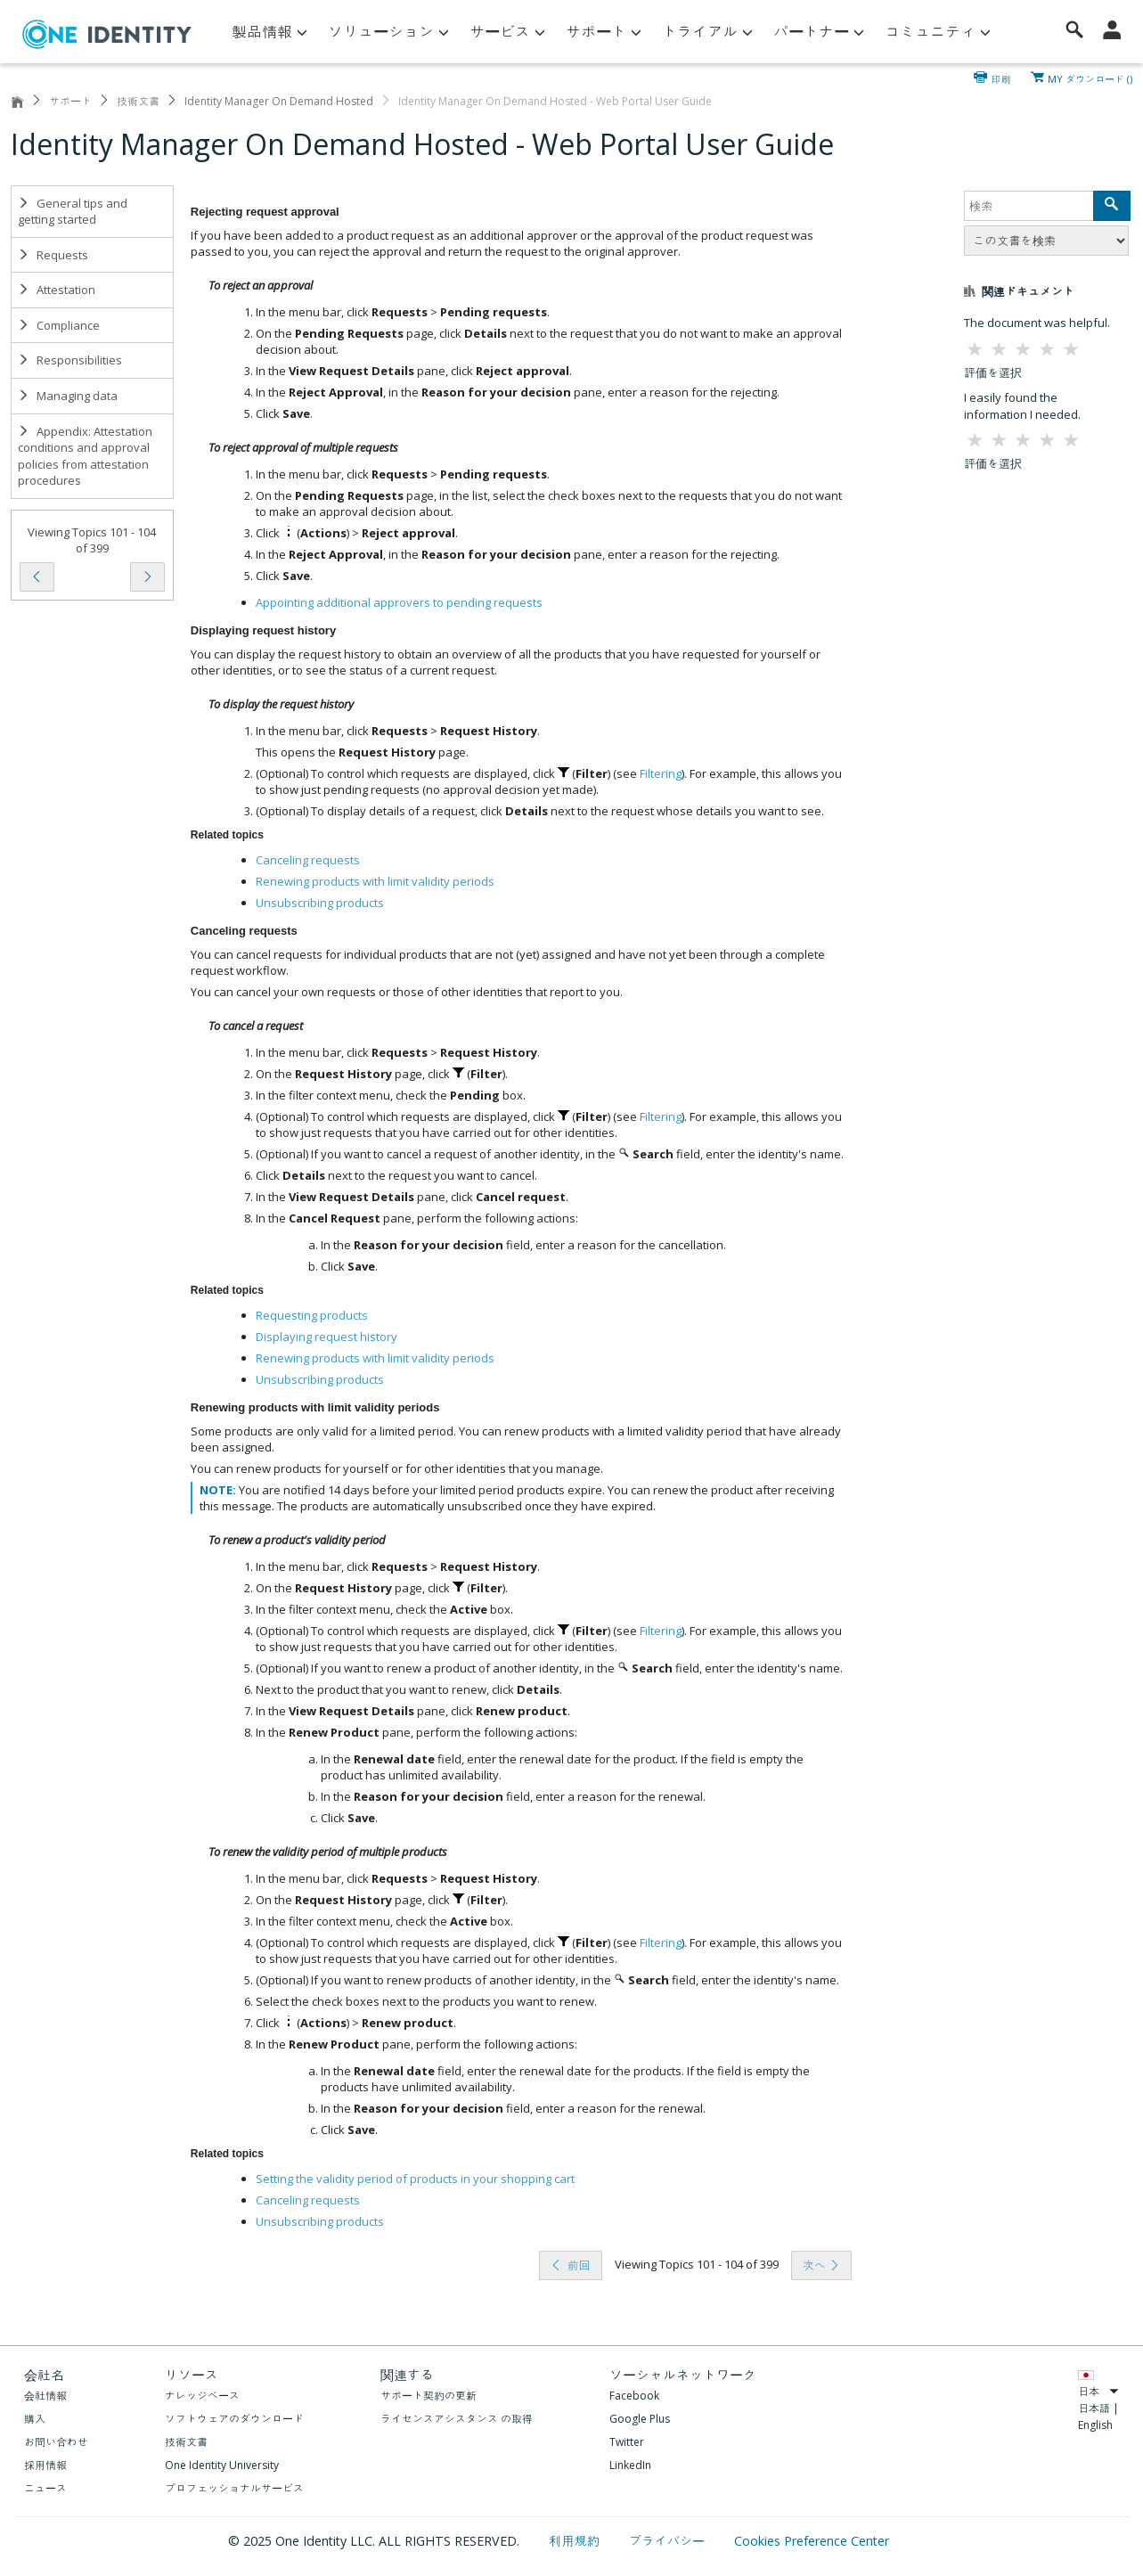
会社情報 (45, 2395)
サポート (70, 101)
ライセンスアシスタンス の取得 (456, 2418)
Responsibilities (70, 360)
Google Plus (639, 2418)
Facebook (634, 2395)
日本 (1098, 2391)
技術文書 (138, 101)
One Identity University (222, 2465)
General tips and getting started (72, 211)
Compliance (59, 325)
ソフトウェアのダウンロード (234, 2418)
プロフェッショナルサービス (234, 2488)
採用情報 (45, 2465)
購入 (34, 2418)
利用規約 (576, 2540)
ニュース (45, 2488)
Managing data (68, 396)
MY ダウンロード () (1090, 78)
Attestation (56, 290)
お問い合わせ (56, 2441)
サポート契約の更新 (428, 2395)
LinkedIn (630, 2465)
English (1095, 2425)
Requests (53, 255)
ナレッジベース (202, 2395)
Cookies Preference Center (811, 2540)
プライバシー (668, 2540)
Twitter (626, 2441)
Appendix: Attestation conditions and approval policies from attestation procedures (85, 456)
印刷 (1001, 78)
